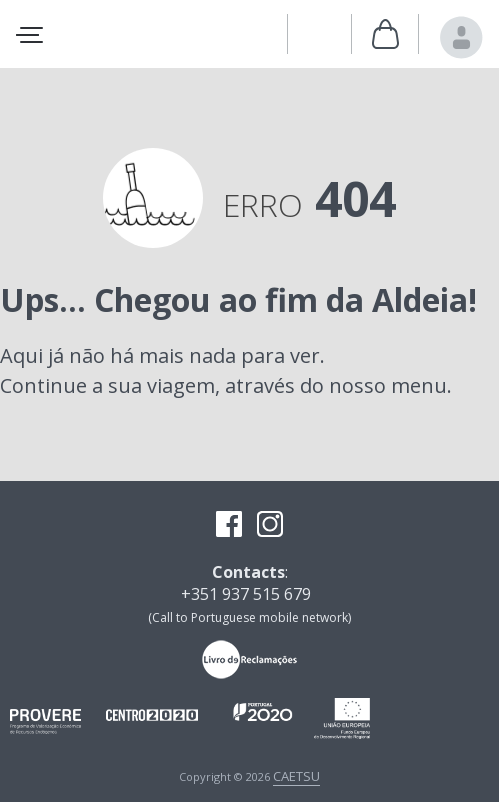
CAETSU (296, 776)
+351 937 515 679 (246, 594)
